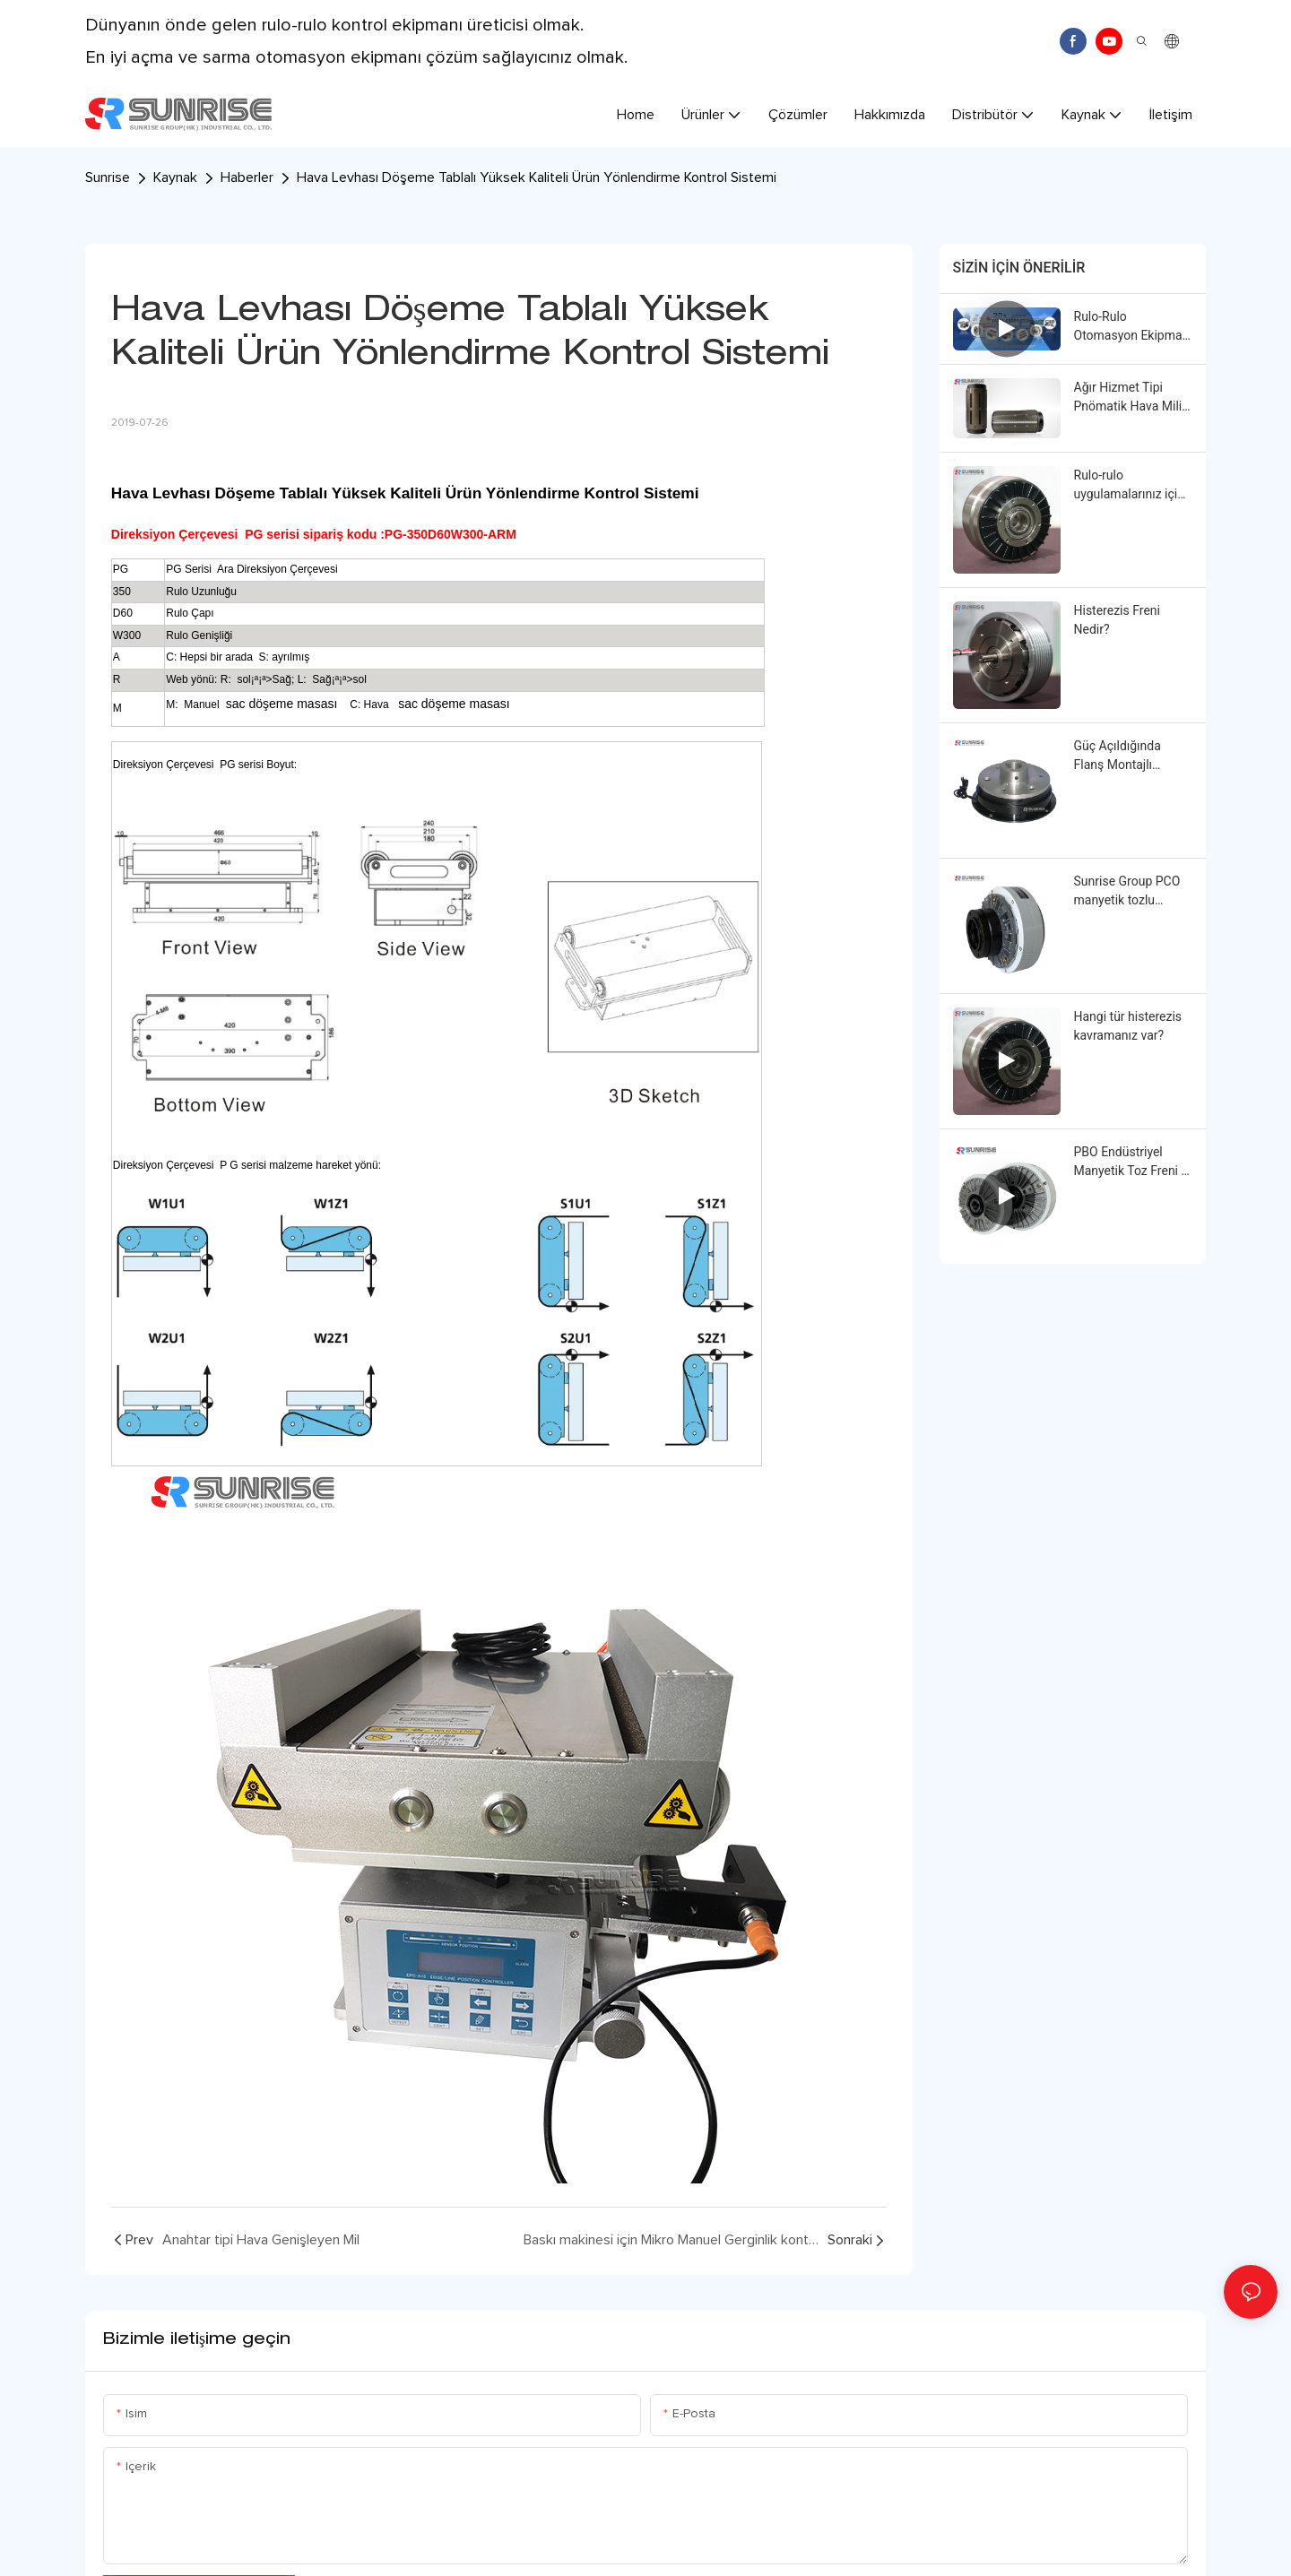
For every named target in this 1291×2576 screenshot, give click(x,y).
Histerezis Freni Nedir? (1117, 619)
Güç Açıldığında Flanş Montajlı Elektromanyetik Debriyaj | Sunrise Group (1122, 756)
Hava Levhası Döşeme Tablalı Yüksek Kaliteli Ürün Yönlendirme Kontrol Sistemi (536, 177)
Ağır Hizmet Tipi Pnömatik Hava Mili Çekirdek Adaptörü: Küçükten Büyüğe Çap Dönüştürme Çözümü (1128, 398)
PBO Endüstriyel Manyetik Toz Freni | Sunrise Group (1129, 1162)
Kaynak (175, 177)
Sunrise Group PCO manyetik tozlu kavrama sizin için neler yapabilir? (1127, 892)
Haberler (247, 177)
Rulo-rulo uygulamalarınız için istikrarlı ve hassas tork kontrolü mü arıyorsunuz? (1129, 486)
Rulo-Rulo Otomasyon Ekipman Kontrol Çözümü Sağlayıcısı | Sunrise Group (1132, 327)
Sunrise (107, 177)
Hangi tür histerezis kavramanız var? (1128, 1025)
